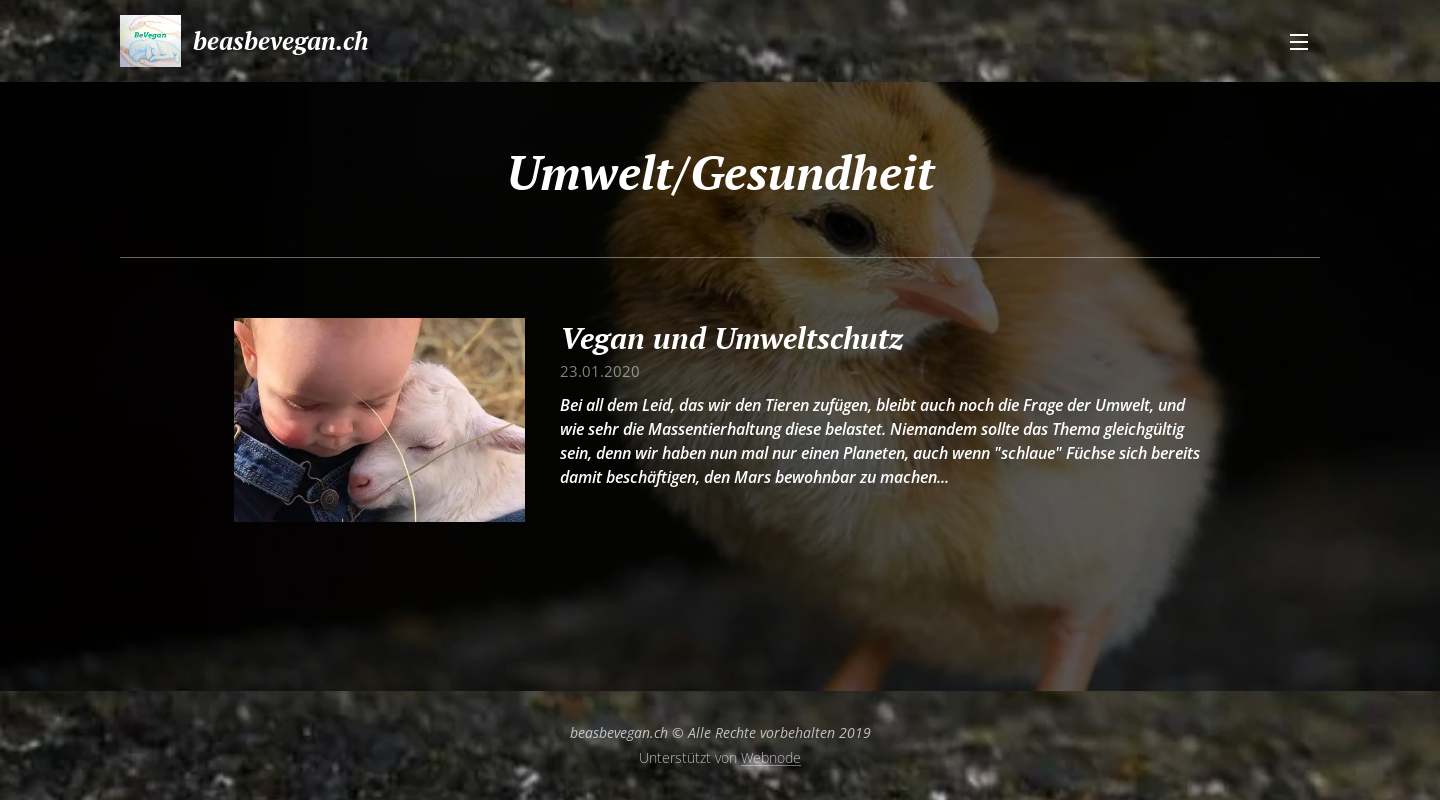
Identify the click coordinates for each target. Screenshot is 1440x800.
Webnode (771, 757)
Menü (1299, 42)
